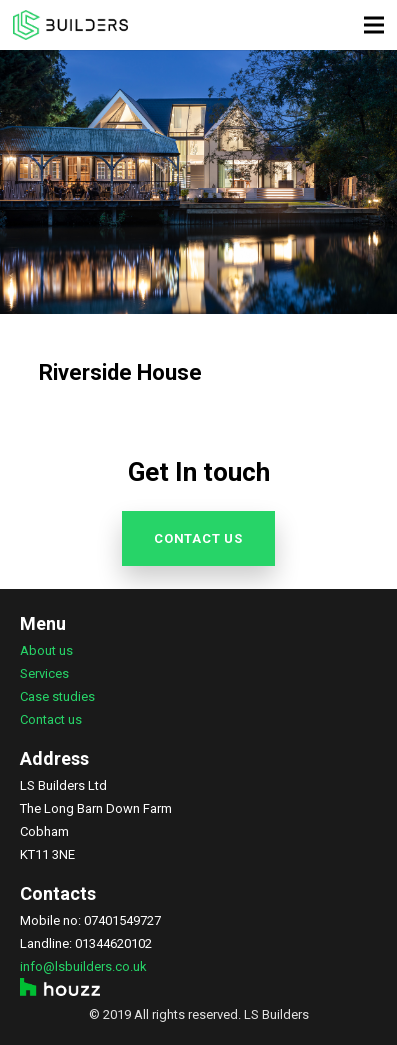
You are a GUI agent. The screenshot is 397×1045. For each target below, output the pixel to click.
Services (44, 673)
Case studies (57, 696)
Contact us (51, 719)
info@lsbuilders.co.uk (83, 966)
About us (46, 650)
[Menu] (374, 25)
